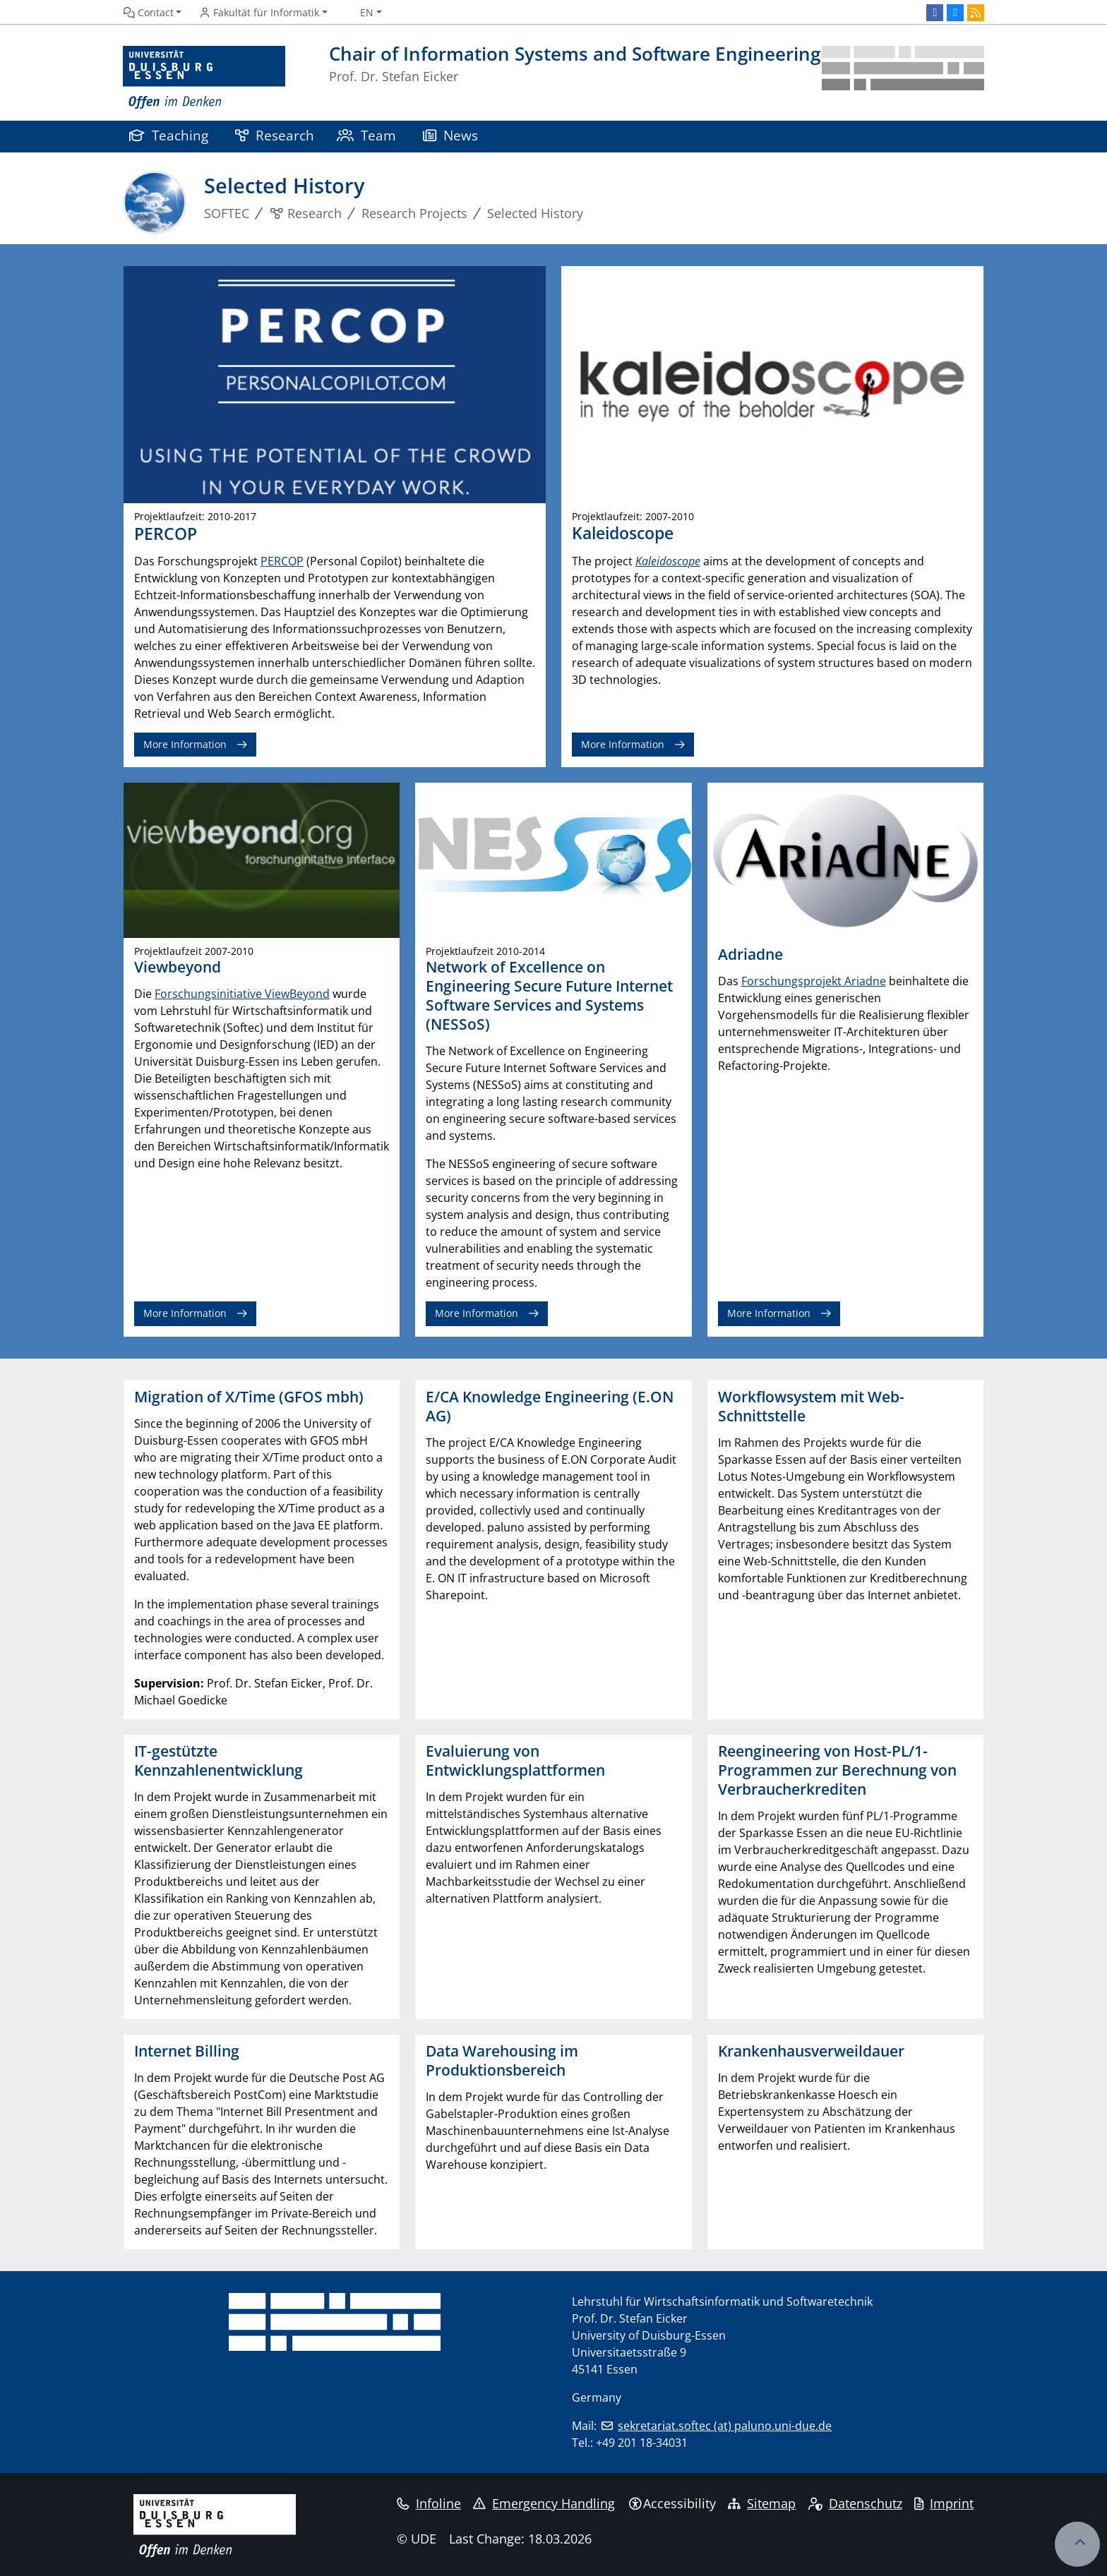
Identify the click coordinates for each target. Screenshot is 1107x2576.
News (450, 135)
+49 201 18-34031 (642, 2442)
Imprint (944, 2503)
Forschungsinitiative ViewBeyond (242, 993)
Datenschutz (855, 2503)
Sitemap (762, 2503)
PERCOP (282, 561)
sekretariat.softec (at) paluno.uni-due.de (725, 2425)
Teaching (168, 135)
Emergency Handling (544, 2503)
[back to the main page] (903, 78)
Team (366, 135)
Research (274, 135)
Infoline (429, 2503)
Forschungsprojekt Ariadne (813, 981)
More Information (185, 744)
